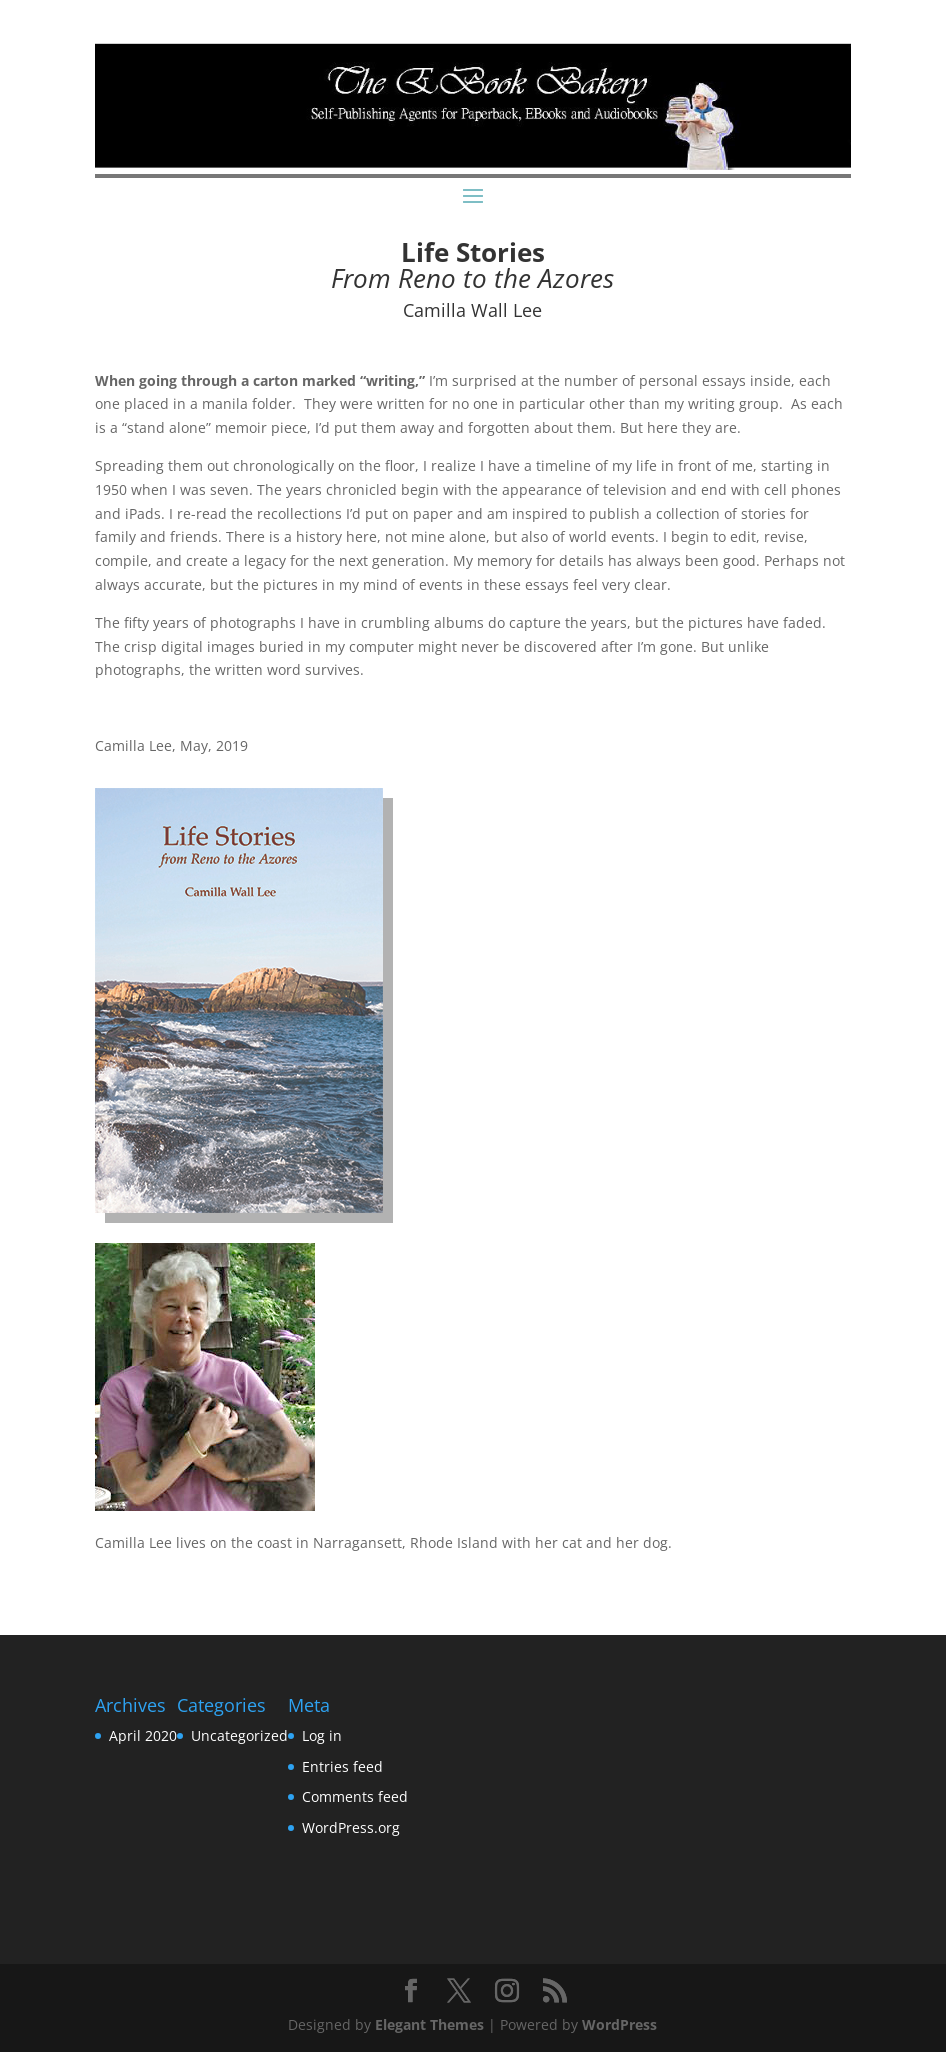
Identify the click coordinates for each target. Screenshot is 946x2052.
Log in (322, 1735)
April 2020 (143, 1735)
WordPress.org (351, 1827)
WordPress (619, 2024)
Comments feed (355, 1796)
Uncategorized (239, 1735)
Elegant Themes (429, 2024)
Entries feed (342, 1766)
